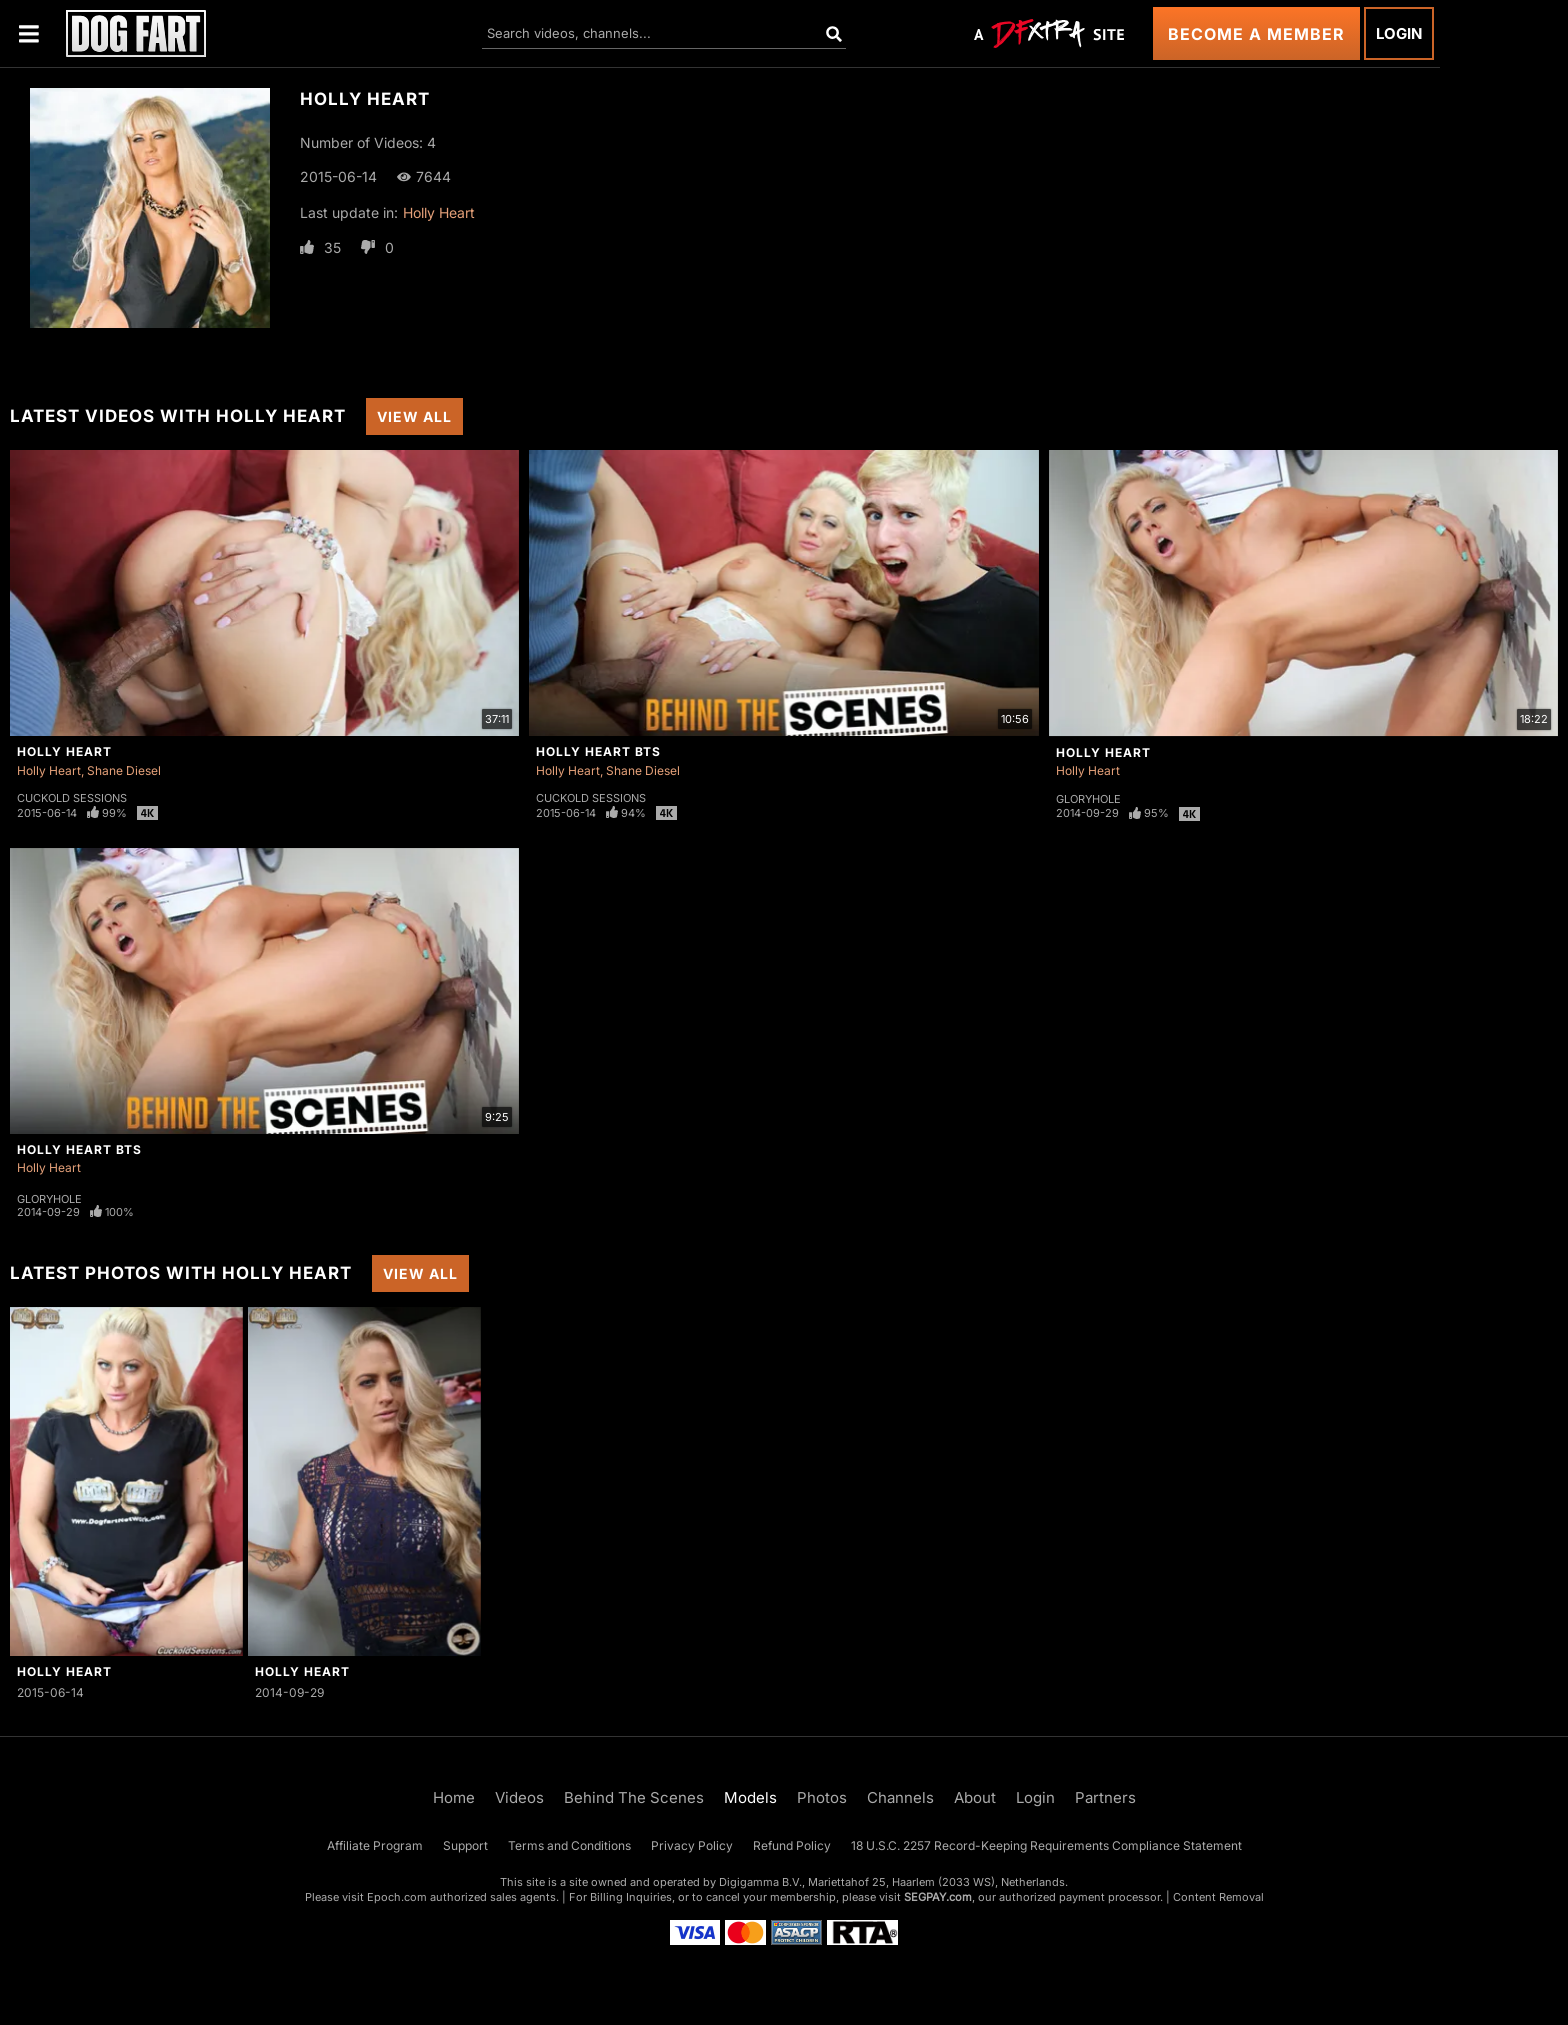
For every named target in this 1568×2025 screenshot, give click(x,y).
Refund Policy (792, 1845)
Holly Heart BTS (598, 751)
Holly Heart (439, 212)
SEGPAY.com (938, 1897)
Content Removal (1218, 1897)
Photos (822, 1797)
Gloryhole (1088, 799)
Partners (1105, 1797)
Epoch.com (397, 1897)
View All (414, 416)
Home (454, 1797)
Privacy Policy (692, 1845)
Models (750, 1797)
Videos (519, 1797)
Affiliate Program (375, 1845)
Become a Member (1256, 34)
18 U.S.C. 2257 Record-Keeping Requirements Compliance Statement (1046, 1845)
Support (465, 1845)
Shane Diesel (124, 770)
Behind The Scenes (634, 1797)
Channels (900, 1797)
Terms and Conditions (569, 1845)
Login (1399, 33)
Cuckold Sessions (72, 798)
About (975, 1797)
